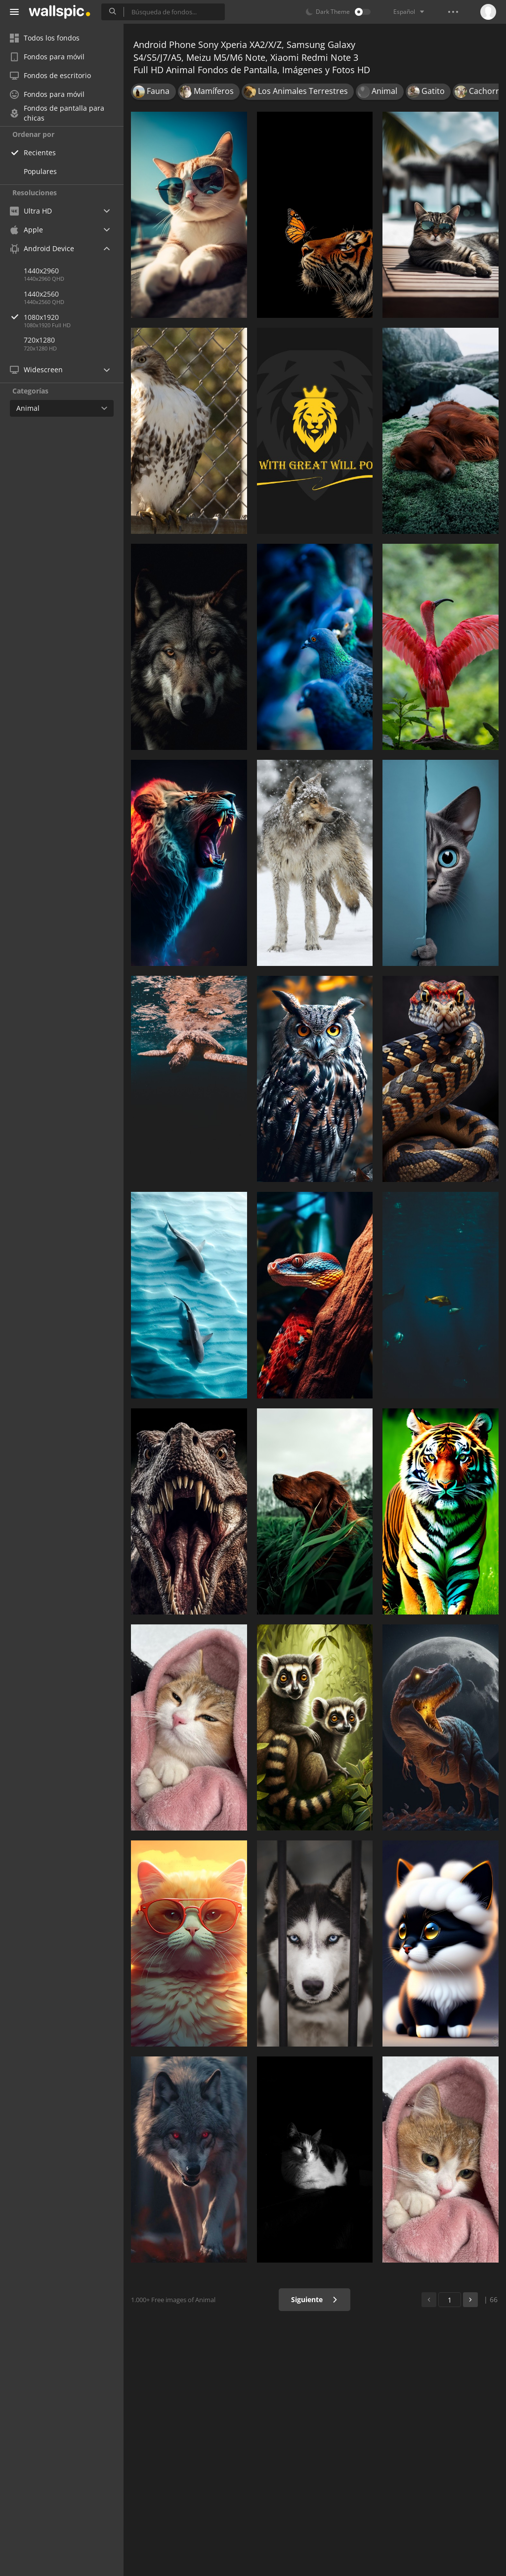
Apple (26, 229)
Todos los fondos (45, 38)
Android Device (42, 249)
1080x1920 (74, 317)
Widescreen (36, 369)
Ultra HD (31, 211)
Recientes (40, 152)
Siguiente (314, 2299)
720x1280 (39, 340)
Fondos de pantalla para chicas (57, 113)
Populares (40, 171)
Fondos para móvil (47, 56)
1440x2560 (41, 294)
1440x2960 (41, 270)
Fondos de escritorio (50, 75)
